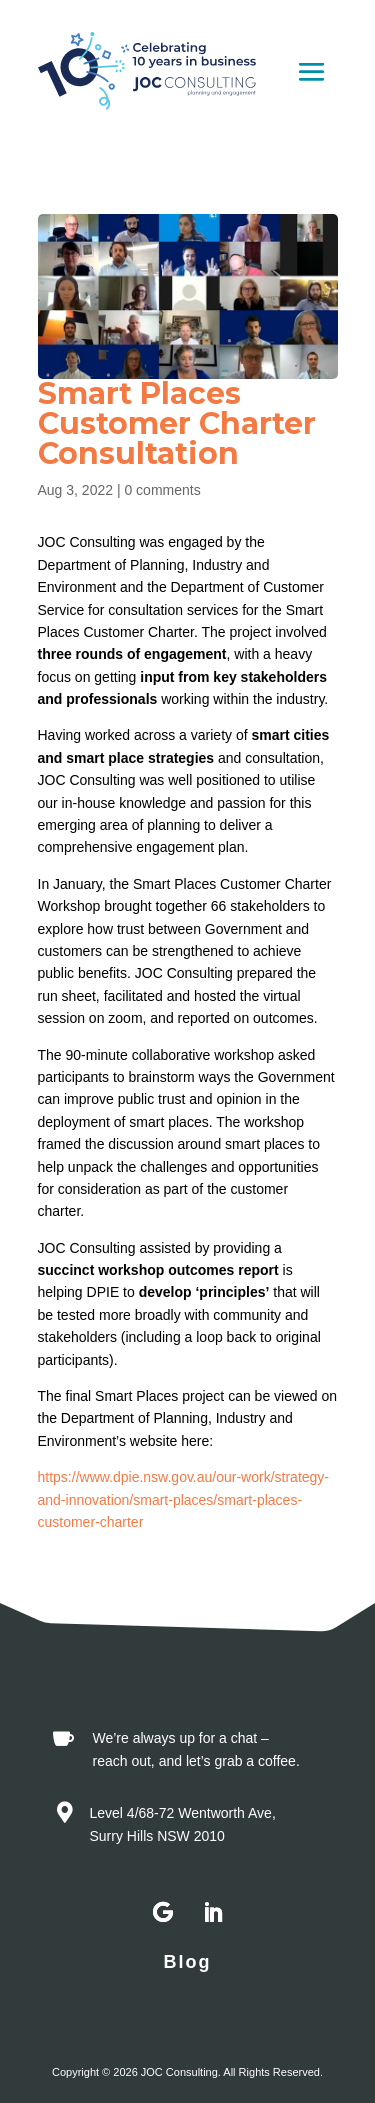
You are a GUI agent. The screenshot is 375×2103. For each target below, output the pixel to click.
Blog (188, 1962)
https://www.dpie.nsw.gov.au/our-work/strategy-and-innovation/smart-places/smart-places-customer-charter (184, 1499)
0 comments (162, 490)
